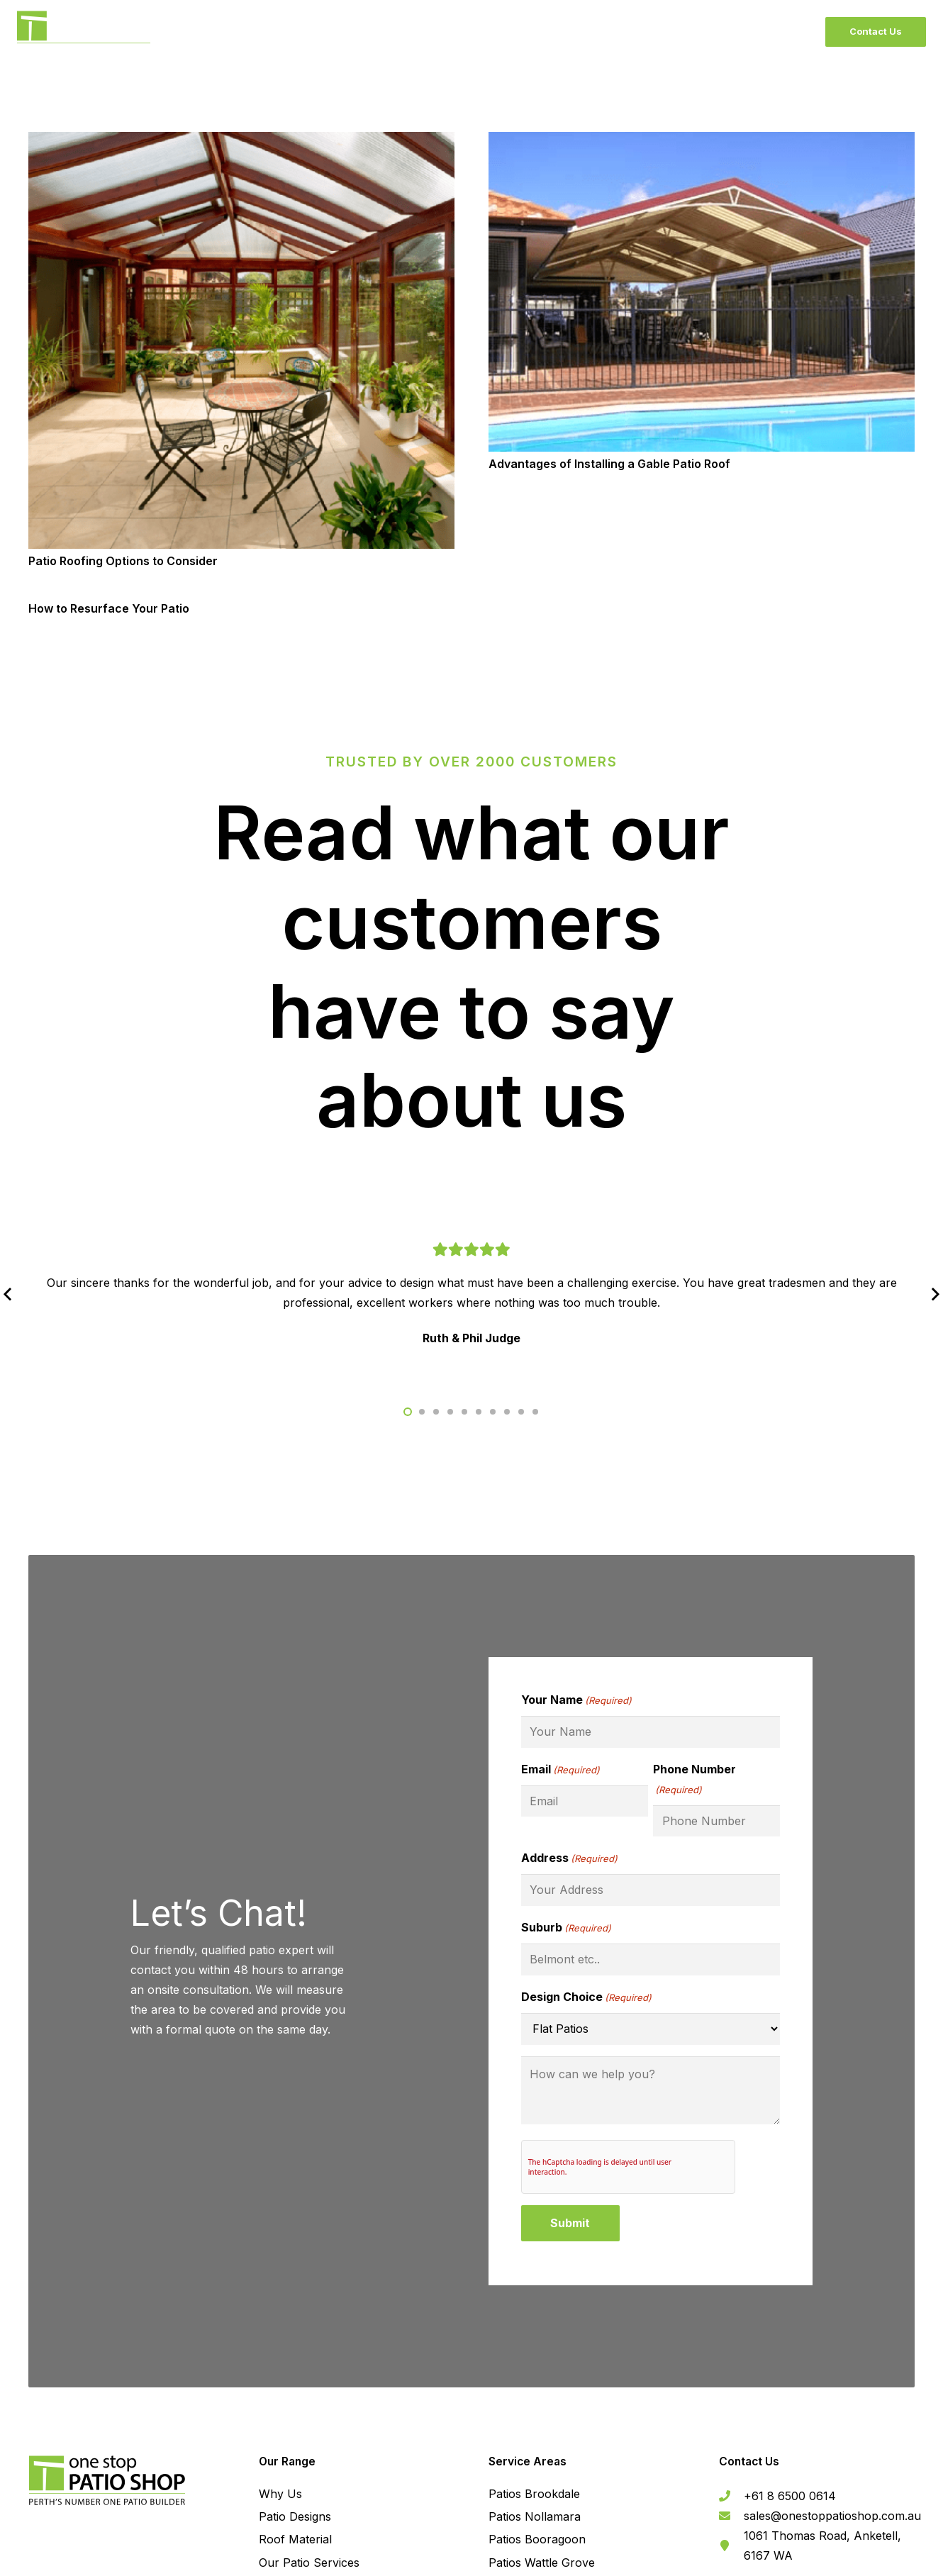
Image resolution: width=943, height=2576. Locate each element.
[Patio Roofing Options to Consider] (241, 142)
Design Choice (586, 1997)
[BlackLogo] (83, 32)
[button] (408, 1412)
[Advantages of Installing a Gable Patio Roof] (702, 142)
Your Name (576, 1700)
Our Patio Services (309, 2562)
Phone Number (694, 1781)
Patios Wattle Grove (542, 2562)
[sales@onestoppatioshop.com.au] (731, 2516)
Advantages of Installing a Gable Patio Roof (609, 464)
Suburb (566, 1928)
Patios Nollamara (535, 2516)
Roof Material (295, 2539)
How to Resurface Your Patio (108, 608)
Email (560, 1770)
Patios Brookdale (534, 2494)
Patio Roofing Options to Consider (123, 561)
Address (569, 1858)
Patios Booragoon (537, 2539)
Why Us (280, 2494)
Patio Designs (295, 2516)
